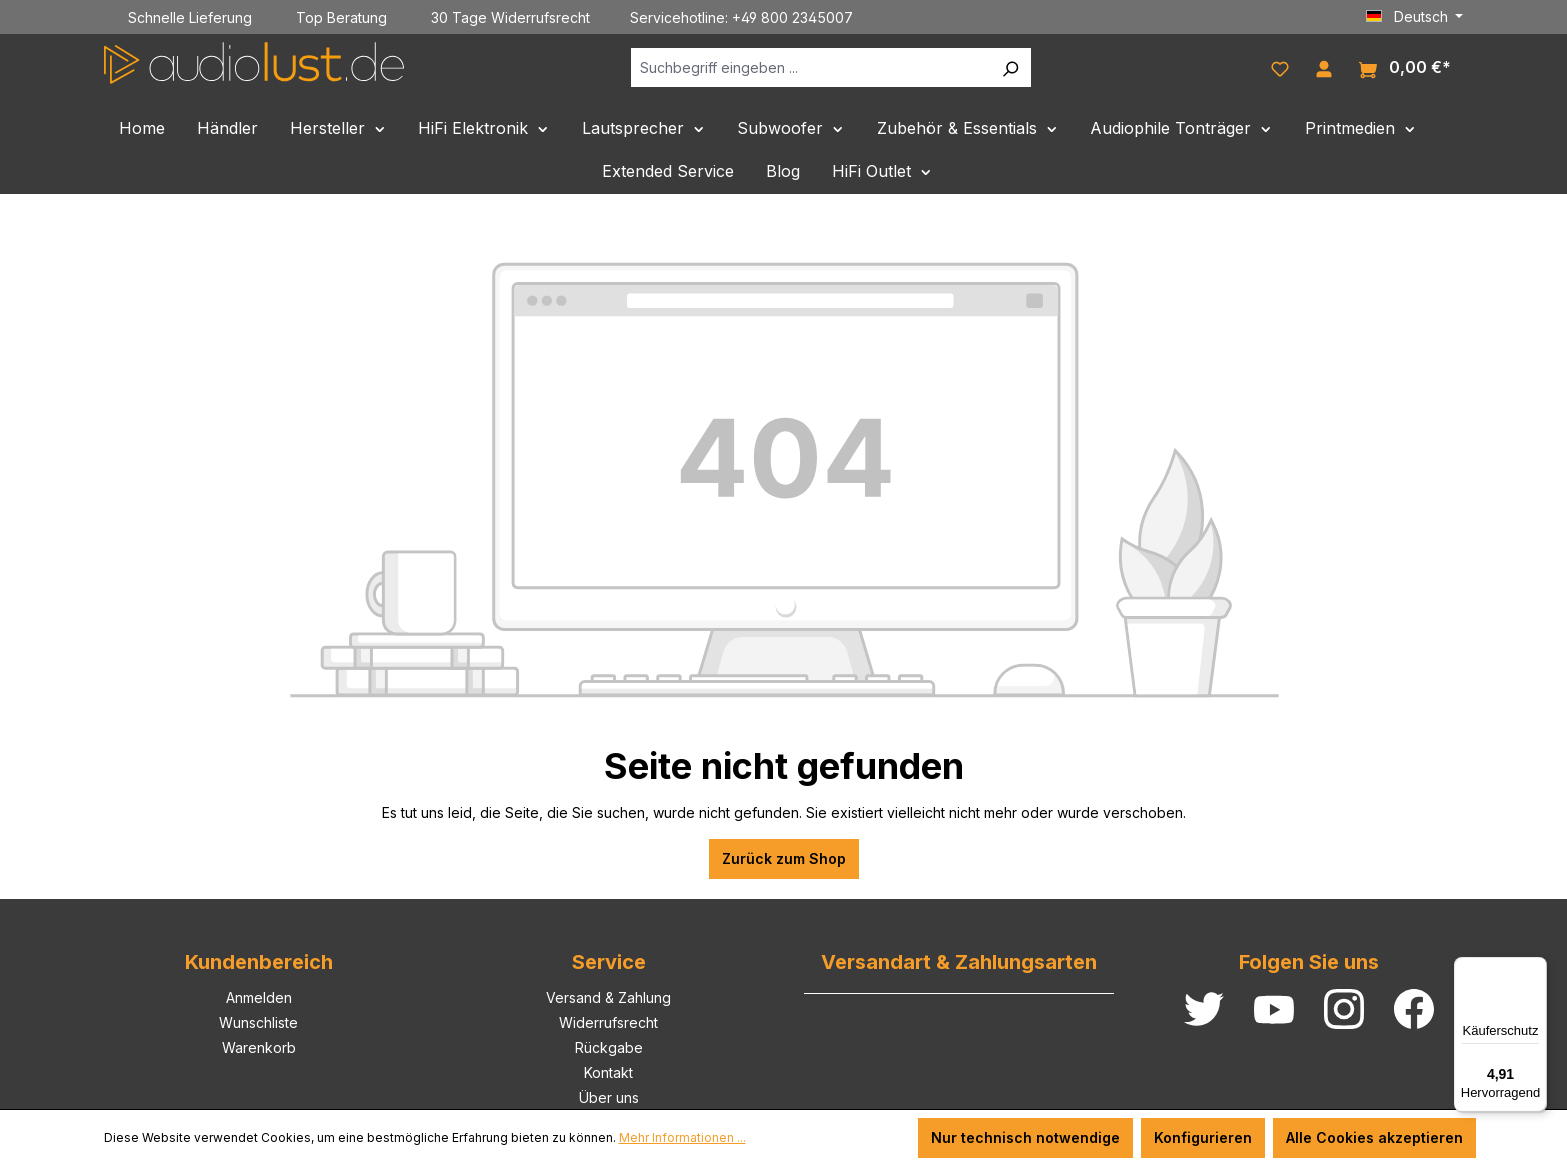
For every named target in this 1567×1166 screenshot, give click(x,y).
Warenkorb (259, 1047)
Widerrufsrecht (608, 1022)
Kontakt (608, 1072)
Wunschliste (258, 1022)
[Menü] (1535, 969)
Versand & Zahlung (608, 997)
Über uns (609, 1097)
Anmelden (259, 997)
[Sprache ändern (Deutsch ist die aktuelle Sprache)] (1415, 17)
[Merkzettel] (1280, 67)
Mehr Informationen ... (682, 1137)
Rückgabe (609, 1047)
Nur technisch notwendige (1025, 1137)
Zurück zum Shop (784, 858)
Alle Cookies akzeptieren (1374, 1137)
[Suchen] (1010, 67)
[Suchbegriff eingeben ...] (810, 67)
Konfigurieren (1203, 1137)
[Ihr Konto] (1324, 67)
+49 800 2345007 (792, 17)
